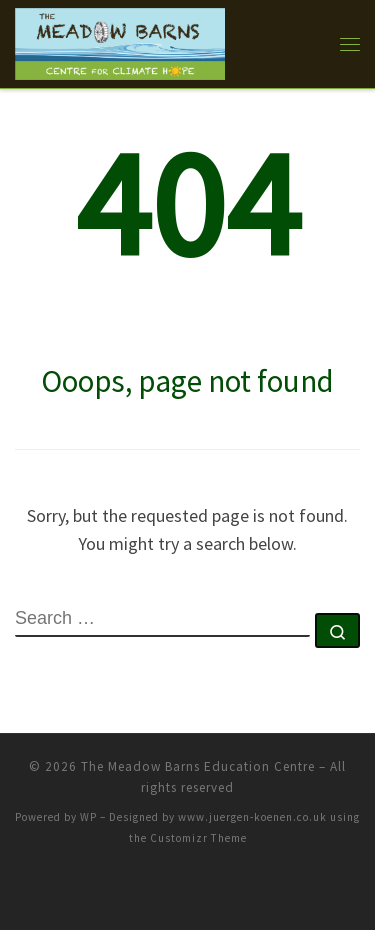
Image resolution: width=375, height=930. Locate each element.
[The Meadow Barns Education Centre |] (120, 41)
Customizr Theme (198, 838)
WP (88, 817)
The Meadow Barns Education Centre (198, 766)
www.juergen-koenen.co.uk (252, 817)
